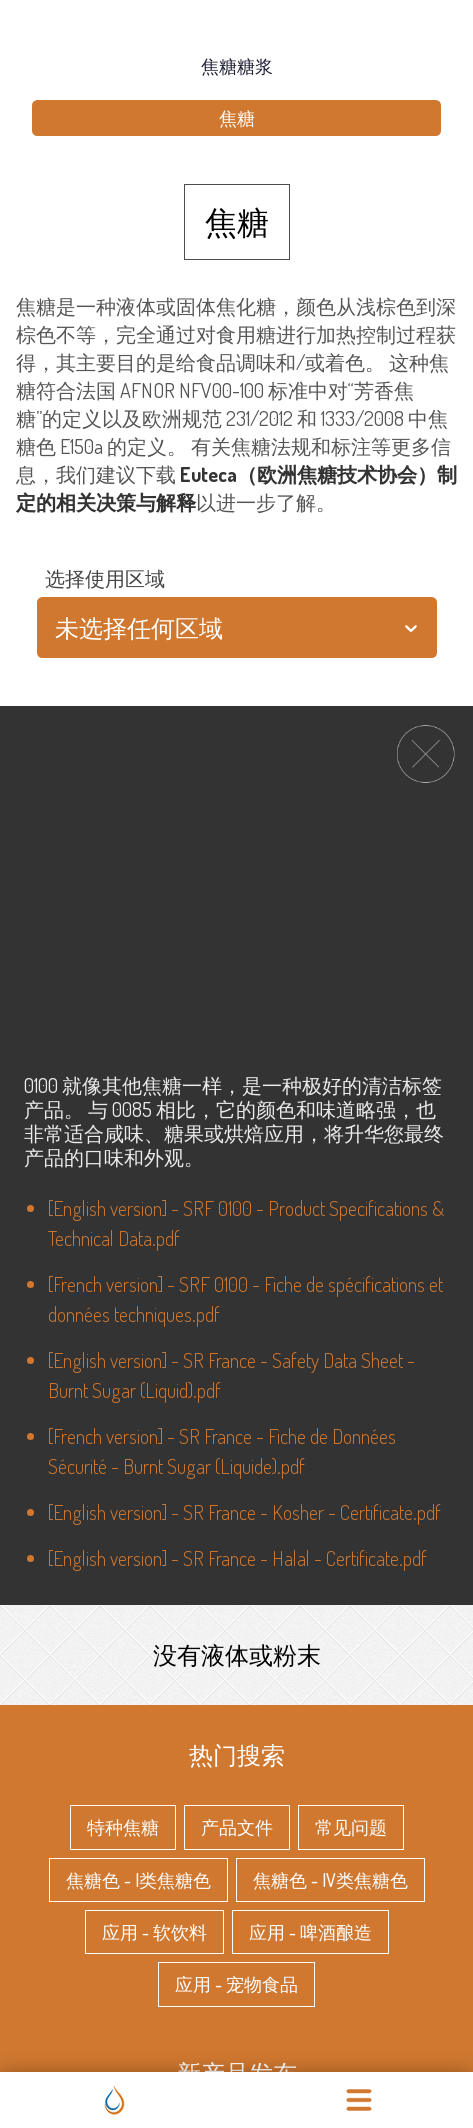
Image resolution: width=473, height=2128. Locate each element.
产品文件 (237, 1825)
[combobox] (57, 628)
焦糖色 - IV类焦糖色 (330, 1878)
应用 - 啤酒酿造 (310, 1930)
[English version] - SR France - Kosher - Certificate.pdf (244, 1512)
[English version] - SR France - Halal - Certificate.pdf (237, 1558)
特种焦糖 (123, 1825)
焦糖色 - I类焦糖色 (138, 1878)
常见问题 (351, 1825)
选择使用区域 (105, 578)
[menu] (358, 2100)
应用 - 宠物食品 (236, 1982)
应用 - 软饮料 (154, 1930)
